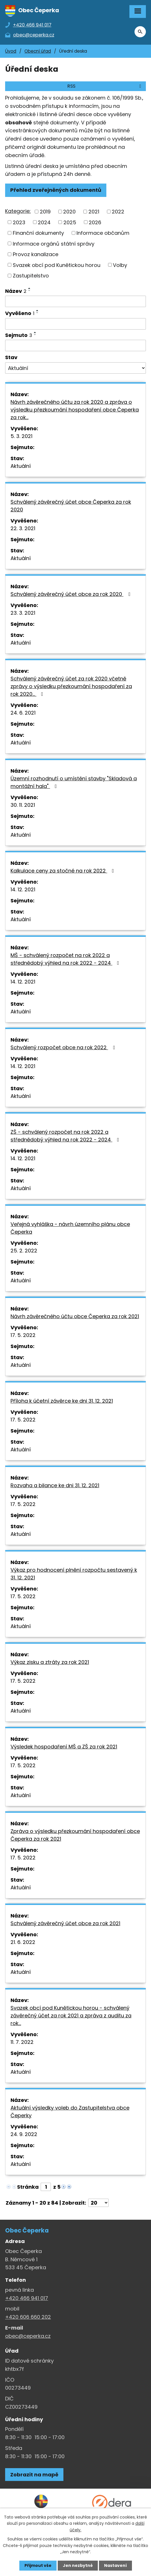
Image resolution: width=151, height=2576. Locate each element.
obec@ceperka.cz (28, 2336)
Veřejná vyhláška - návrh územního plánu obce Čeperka (70, 1228)
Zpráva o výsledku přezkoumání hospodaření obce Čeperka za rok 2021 (75, 1835)
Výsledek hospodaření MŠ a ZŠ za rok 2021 (64, 1746)
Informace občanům (102, 232)
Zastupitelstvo (31, 275)
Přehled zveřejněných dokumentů (55, 190)
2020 (69, 211)
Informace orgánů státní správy (53, 243)
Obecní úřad (37, 51)
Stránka (28, 2186)
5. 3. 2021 (21, 436)
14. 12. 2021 (23, 889)
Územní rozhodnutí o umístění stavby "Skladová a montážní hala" (74, 782)
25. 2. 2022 (24, 1250)
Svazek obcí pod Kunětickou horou (56, 264)
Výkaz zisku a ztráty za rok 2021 (50, 1662)
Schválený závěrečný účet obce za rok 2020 (72, 594)
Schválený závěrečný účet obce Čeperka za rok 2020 (71, 505)
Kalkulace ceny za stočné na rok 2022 (63, 870)
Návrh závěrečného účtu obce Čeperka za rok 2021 (75, 1316)
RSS (105, 86)
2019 (45, 211)
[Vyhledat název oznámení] (75, 301)
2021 (93, 211)
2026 (95, 222)
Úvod (10, 51)
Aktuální (21, 466)
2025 (69, 222)
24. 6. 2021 (23, 712)
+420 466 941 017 (26, 2298)
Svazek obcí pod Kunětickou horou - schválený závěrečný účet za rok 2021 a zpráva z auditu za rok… (71, 2015)
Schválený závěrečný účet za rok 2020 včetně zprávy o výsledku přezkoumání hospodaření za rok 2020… (71, 686)
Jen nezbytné (78, 2565)
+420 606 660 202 (28, 2316)
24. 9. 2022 (24, 2134)
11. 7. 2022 (22, 2042)
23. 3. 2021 (23, 612)
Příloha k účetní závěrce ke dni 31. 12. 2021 (62, 1400)
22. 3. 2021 (23, 528)
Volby (120, 264)
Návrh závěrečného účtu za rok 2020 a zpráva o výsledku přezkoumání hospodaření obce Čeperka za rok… (75, 409)
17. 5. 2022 (23, 1335)
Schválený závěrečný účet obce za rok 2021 (65, 1923)
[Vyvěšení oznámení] (75, 324)
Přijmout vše (37, 2565)
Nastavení (115, 2565)
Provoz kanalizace (35, 254)
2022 (118, 211)
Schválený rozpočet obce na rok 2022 (64, 1047)
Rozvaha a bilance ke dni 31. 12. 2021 (55, 1485)
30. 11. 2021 (23, 804)
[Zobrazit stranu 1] (46, 2187)
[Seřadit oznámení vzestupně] (29, 288)
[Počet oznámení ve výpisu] (98, 2203)
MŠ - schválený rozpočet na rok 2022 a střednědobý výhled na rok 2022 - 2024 (66, 959)
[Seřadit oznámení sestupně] (29, 290)
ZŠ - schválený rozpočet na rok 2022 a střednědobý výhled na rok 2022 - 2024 (66, 1135)
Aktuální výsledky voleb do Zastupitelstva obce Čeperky (70, 2111)
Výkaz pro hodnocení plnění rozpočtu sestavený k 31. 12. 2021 (74, 1573)
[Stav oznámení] (75, 368)
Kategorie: (18, 211)
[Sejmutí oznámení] (75, 345)
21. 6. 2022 (23, 1942)
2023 (19, 222)
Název (15, 291)
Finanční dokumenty (38, 232)
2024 (44, 222)
